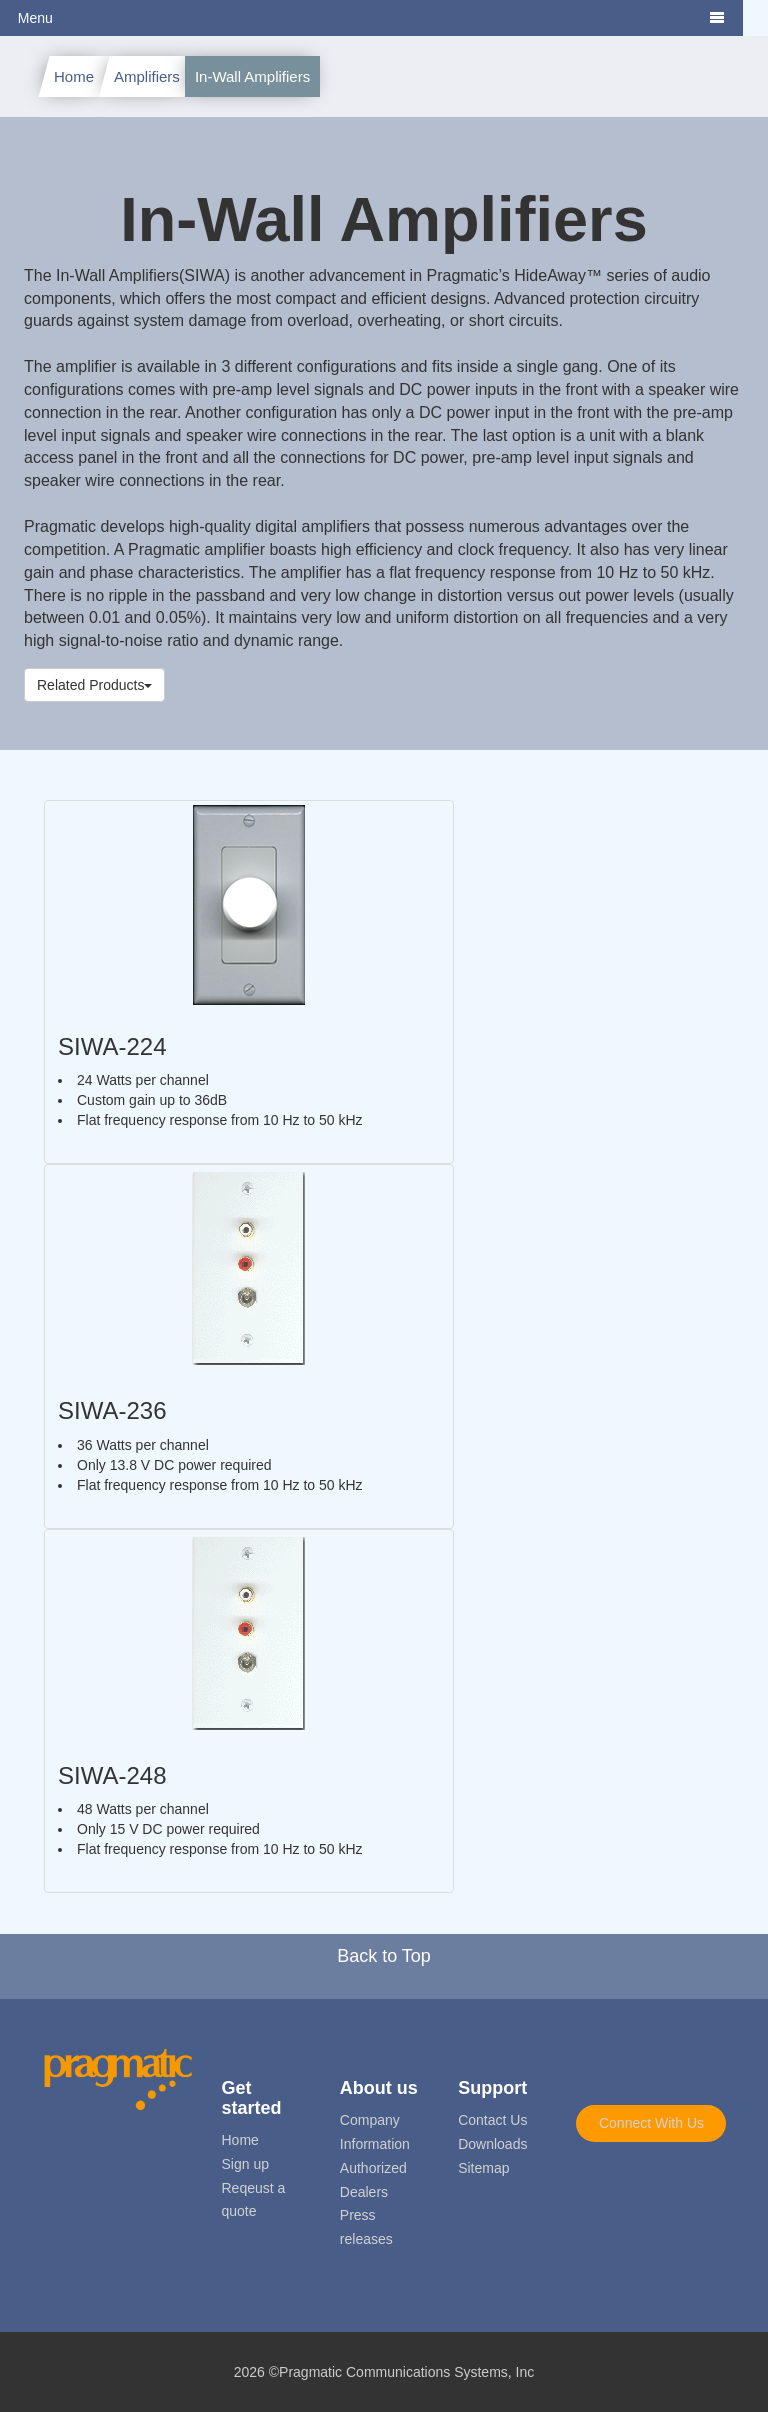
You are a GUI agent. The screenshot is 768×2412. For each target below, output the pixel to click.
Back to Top (384, 1956)
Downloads (492, 2144)
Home (74, 76)
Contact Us (492, 2120)
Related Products (94, 685)
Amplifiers (147, 76)
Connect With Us (651, 2123)
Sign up (245, 2164)
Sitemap (483, 2168)
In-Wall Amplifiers (252, 76)
